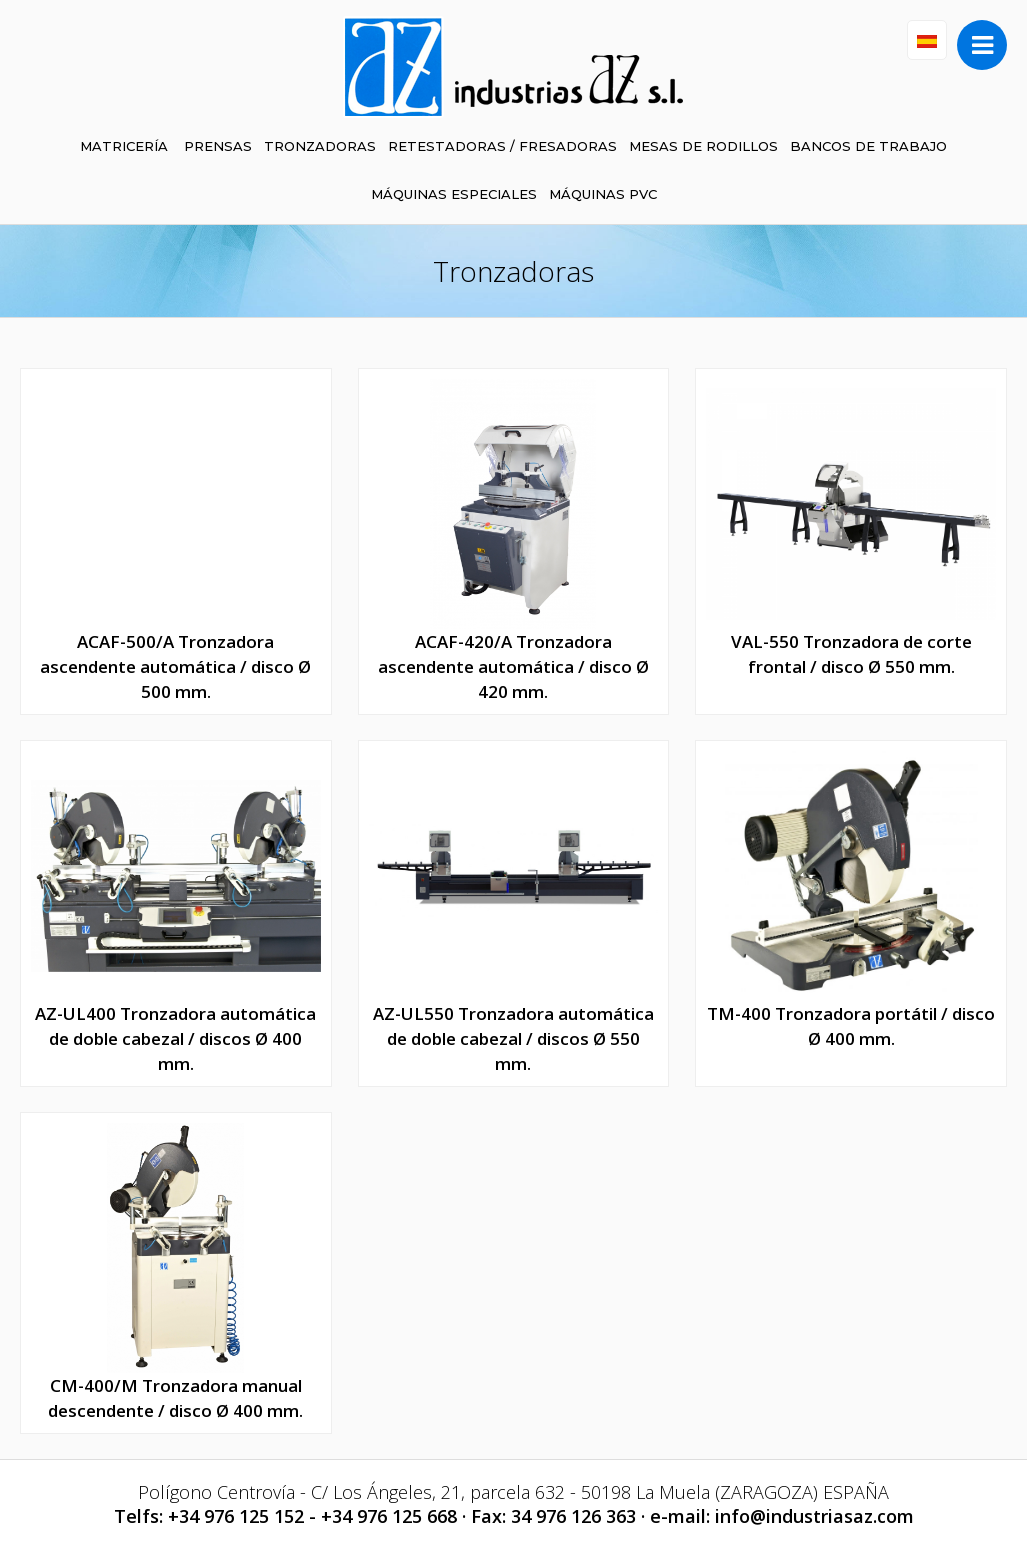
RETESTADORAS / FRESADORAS (502, 146)
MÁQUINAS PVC (603, 194)
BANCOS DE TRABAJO (868, 146)
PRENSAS (218, 146)
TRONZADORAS (320, 146)
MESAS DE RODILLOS (703, 146)
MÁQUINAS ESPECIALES (454, 194)
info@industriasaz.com (814, 1516)
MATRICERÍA (124, 146)
